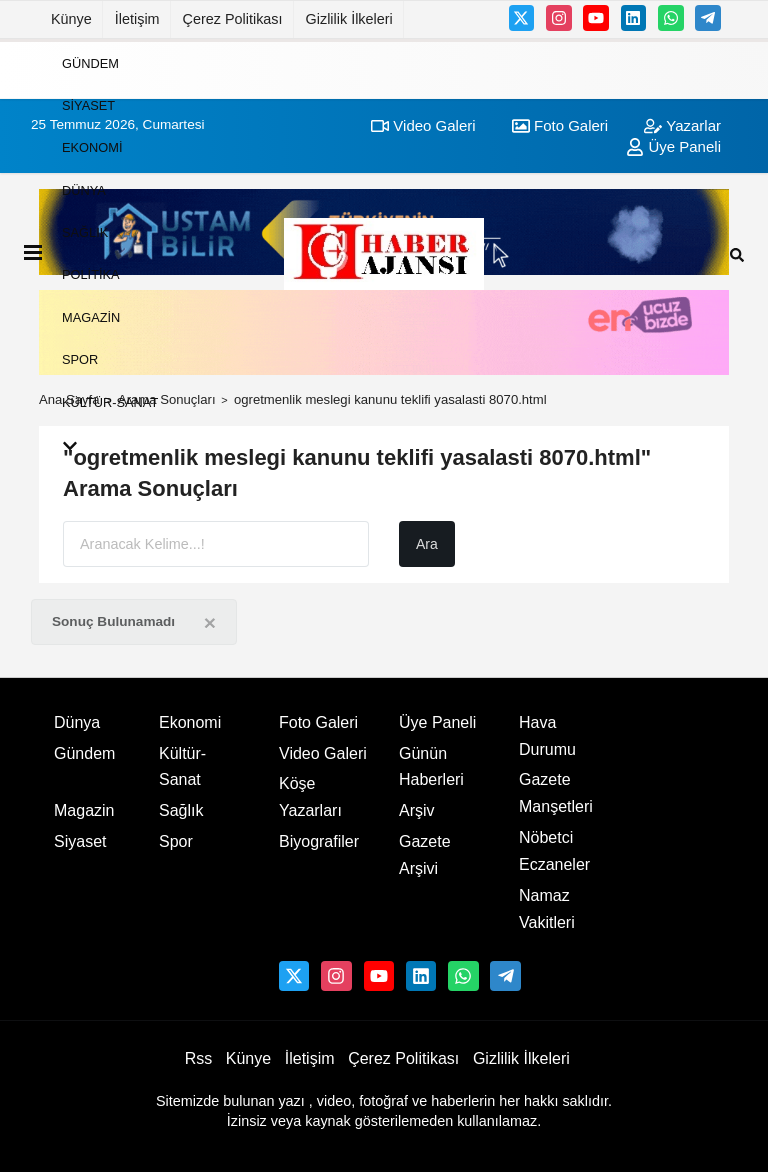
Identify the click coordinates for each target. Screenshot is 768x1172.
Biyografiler (319, 841)
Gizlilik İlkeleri (349, 19)
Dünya (84, 189)
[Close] (210, 622)
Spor (80, 359)
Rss (199, 1058)
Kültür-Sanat (110, 401)
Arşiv (417, 810)
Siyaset (88, 105)
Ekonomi (92, 147)
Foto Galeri (318, 722)
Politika (91, 274)
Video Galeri (323, 753)
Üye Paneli (437, 722)
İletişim (137, 19)
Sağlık (85, 232)
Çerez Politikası (233, 19)
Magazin (91, 316)
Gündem (90, 62)
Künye (71, 19)
